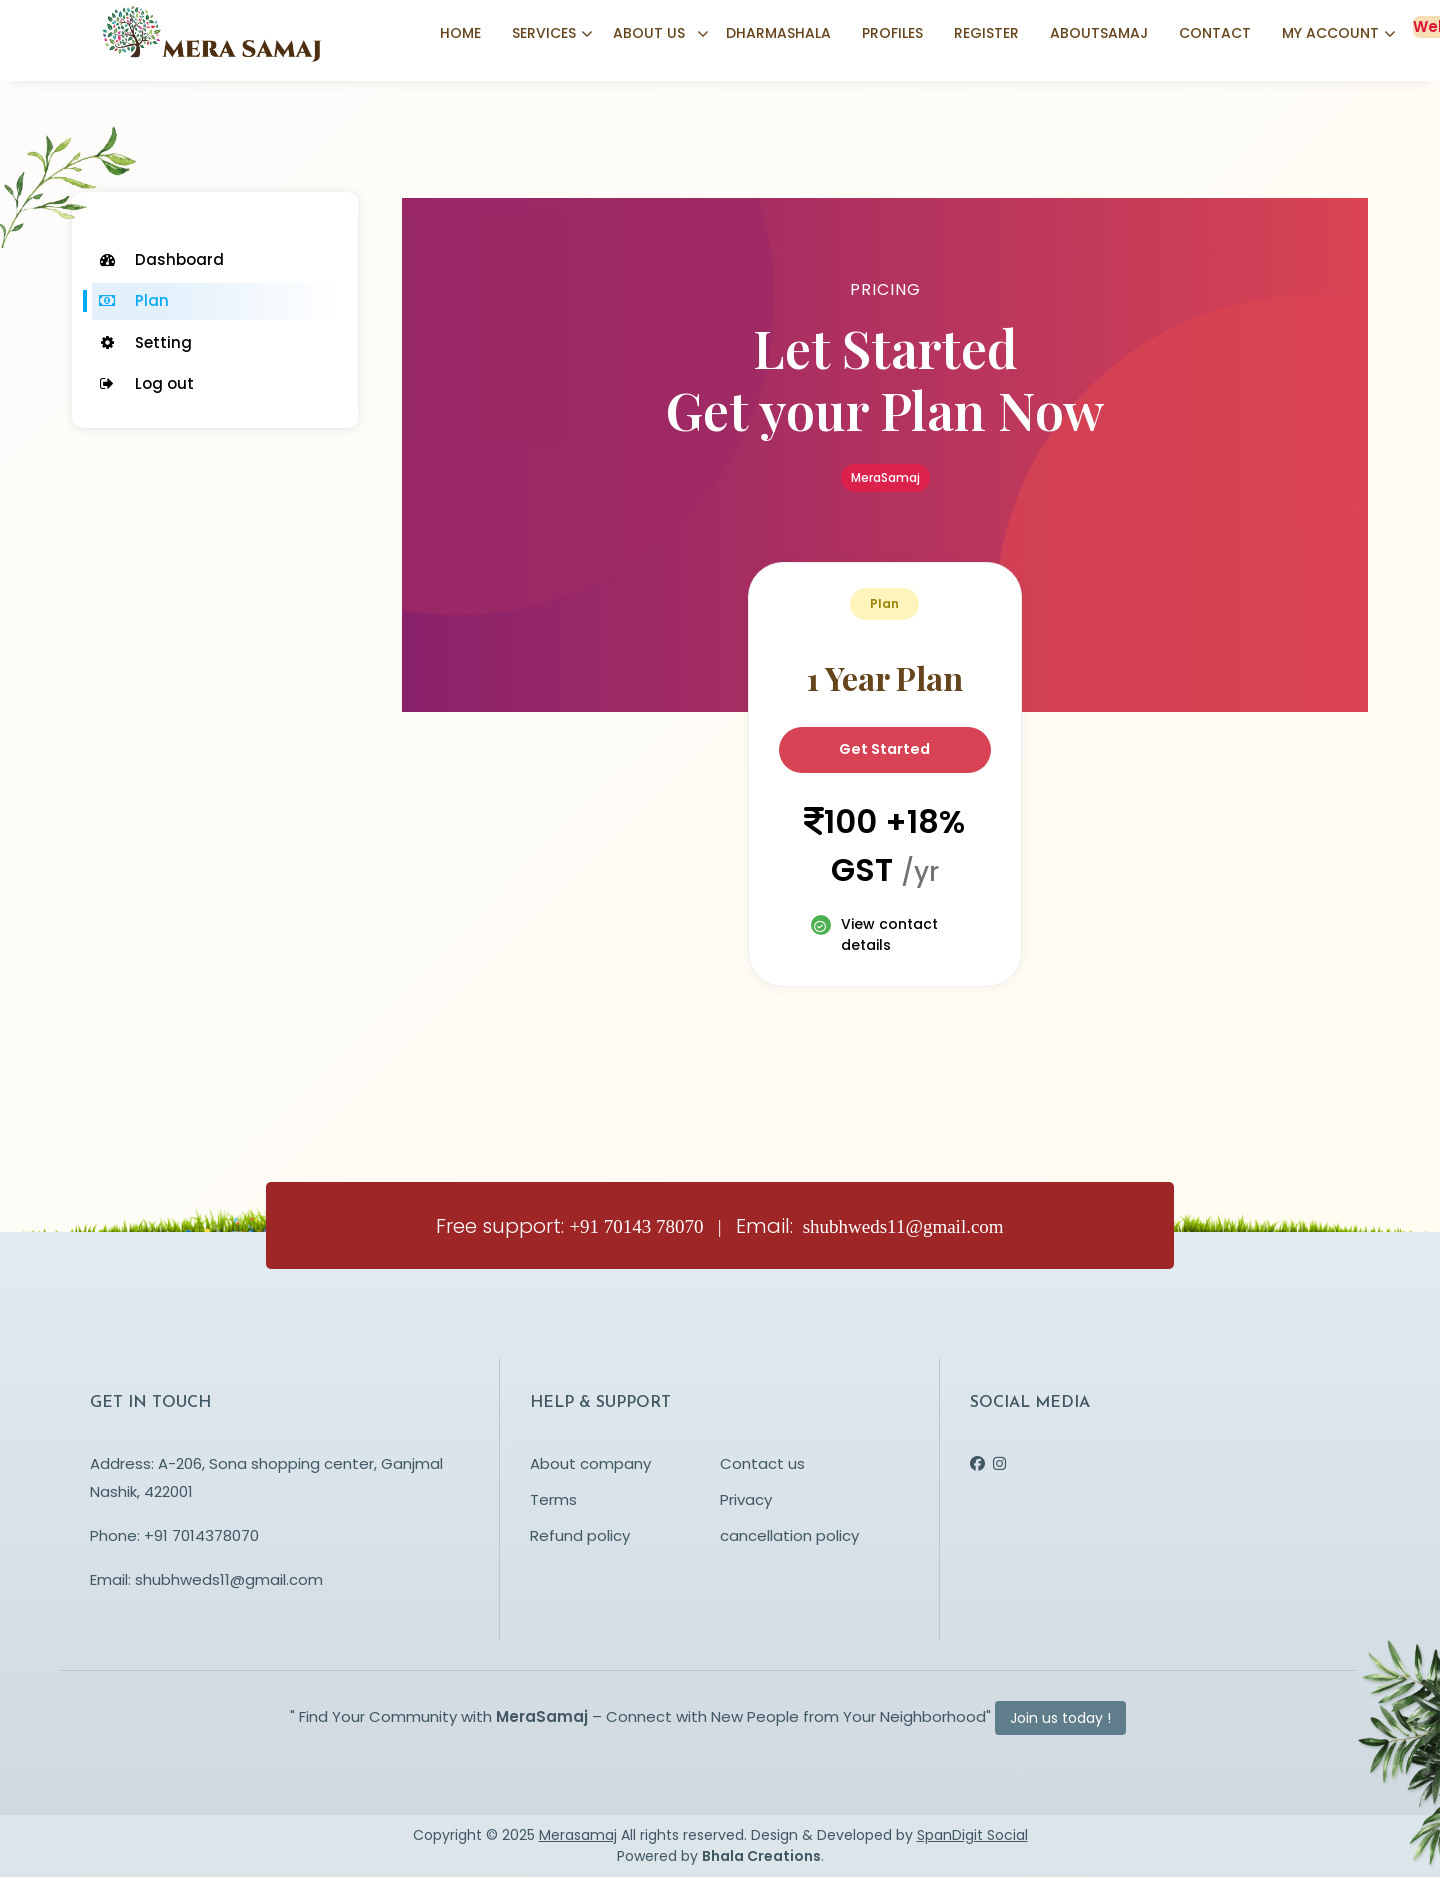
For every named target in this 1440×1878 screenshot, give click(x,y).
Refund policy (580, 1536)
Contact (1215, 35)
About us (649, 35)
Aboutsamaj (1099, 35)
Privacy (746, 1500)
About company (590, 1464)
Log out (145, 383)
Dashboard (160, 259)
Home (460, 35)
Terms (553, 1500)
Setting (144, 342)
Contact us (762, 1464)
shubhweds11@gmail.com (229, 1580)
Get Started (885, 749)
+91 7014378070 (201, 1536)
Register (986, 35)
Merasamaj (578, 1836)
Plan (133, 300)
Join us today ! (1060, 1719)
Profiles (892, 35)
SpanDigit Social (972, 1836)
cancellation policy (789, 1536)
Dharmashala (778, 35)
